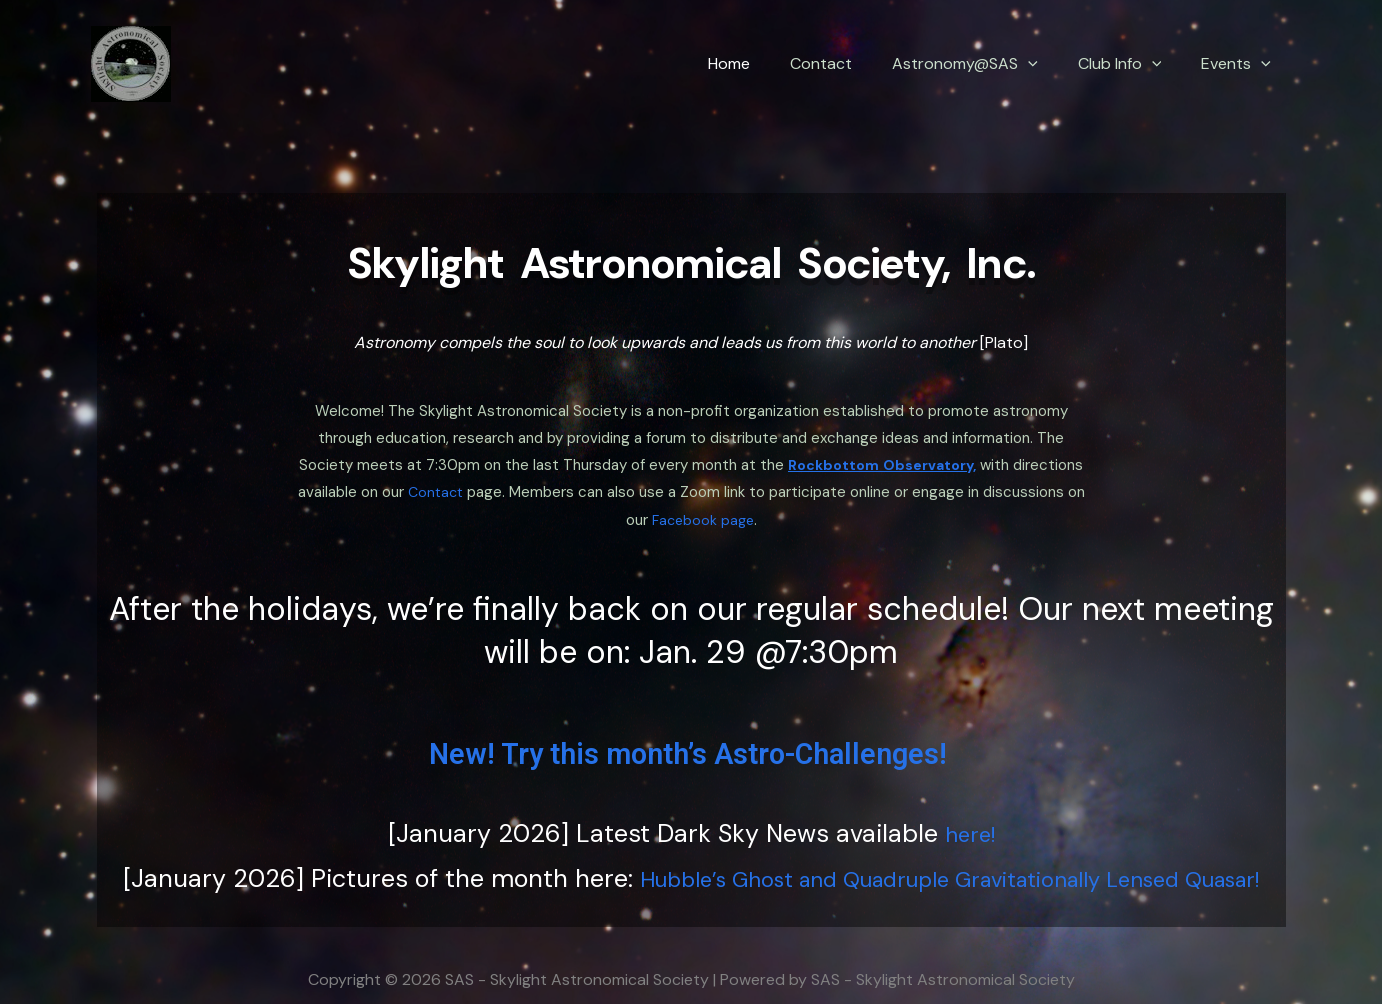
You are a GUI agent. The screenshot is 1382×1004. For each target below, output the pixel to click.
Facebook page (756, 501)
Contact (849, 63)
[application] (1048, 64)
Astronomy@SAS (985, 64)
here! (970, 813)
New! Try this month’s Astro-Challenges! (691, 733)
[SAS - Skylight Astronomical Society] (131, 62)
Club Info (1132, 64)
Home (765, 63)
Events (1240, 64)
